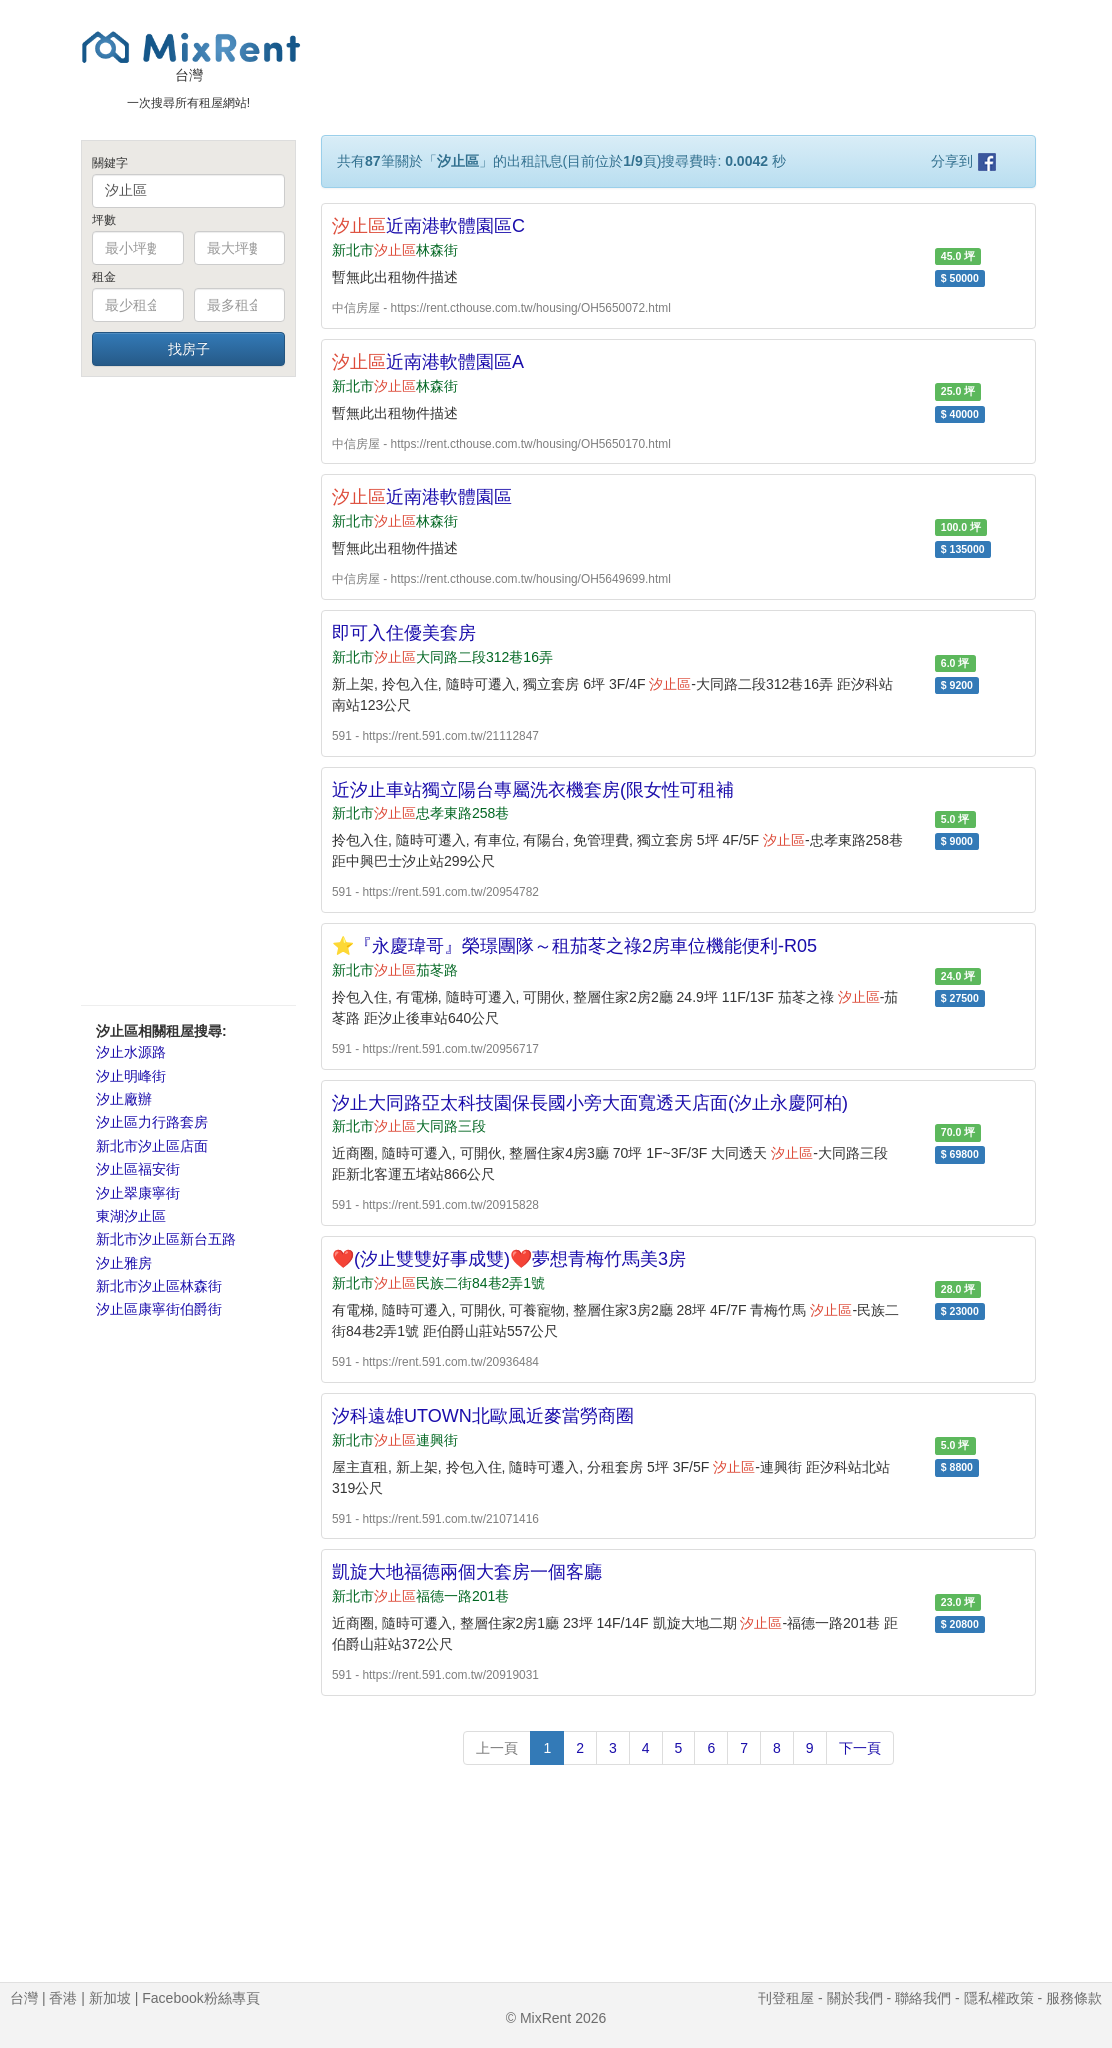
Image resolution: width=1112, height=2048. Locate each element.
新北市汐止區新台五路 (166, 1239)
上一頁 (497, 1748)
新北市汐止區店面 (152, 1146)
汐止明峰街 (131, 1076)
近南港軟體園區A (428, 362)
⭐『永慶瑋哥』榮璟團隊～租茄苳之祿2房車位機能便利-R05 (574, 946)
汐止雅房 (124, 1263)
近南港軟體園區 (422, 497)
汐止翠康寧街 (138, 1193)
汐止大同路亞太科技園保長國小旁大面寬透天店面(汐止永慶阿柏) (590, 1103)
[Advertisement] (188, 690)
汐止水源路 (131, 1052)
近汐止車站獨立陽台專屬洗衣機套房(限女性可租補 (533, 790)
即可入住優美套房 (404, 633)
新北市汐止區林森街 (159, 1286)
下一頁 (860, 1748)
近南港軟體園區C (428, 226)
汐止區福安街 (138, 1169)
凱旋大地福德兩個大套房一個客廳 (467, 1572)
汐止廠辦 (124, 1099)
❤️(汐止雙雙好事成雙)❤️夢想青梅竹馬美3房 (509, 1259)
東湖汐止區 (131, 1216)
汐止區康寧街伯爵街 (159, 1309)
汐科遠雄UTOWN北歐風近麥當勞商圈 (483, 1416)
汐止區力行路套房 (152, 1122)
